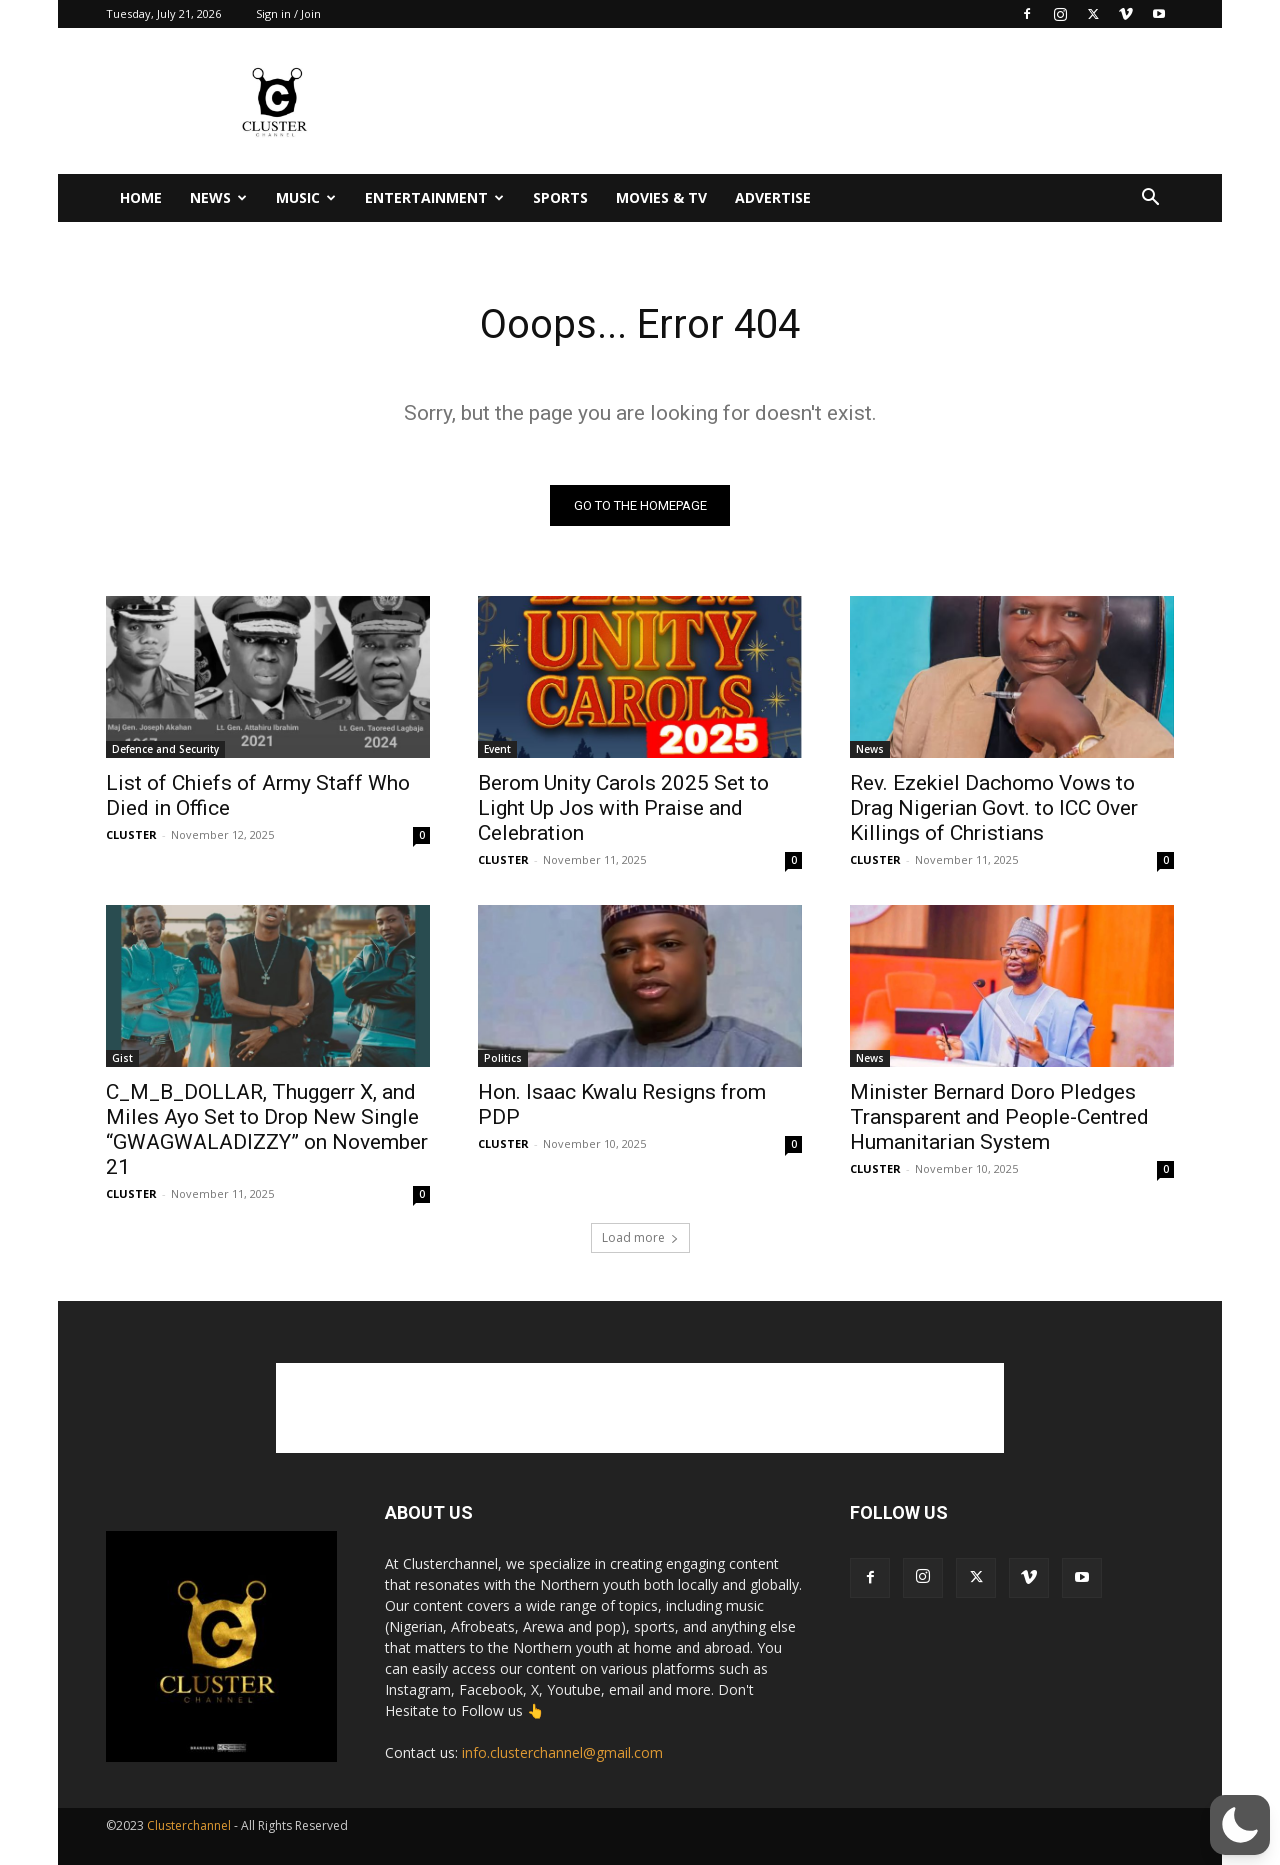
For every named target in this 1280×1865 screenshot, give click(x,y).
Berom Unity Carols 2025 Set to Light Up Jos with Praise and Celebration (623, 808)
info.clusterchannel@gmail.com (562, 1752)
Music (306, 197)
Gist (122, 1058)
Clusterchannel (189, 1825)
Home (141, 197)
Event (497, 749)
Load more (640, 1237)
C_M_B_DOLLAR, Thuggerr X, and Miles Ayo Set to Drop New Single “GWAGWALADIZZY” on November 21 (267, 1129)
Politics (503, 1058)
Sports (560, 197)
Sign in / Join (288, 13)
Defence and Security (165, 749)
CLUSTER (131, 834)
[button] (1150, 199)
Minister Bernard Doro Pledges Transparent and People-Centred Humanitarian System (999, 1117)
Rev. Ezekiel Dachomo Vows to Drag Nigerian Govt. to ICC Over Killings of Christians (994, 808)
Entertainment (434, 197)
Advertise (773, 197)
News (218, 197)
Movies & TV (661, 197)
